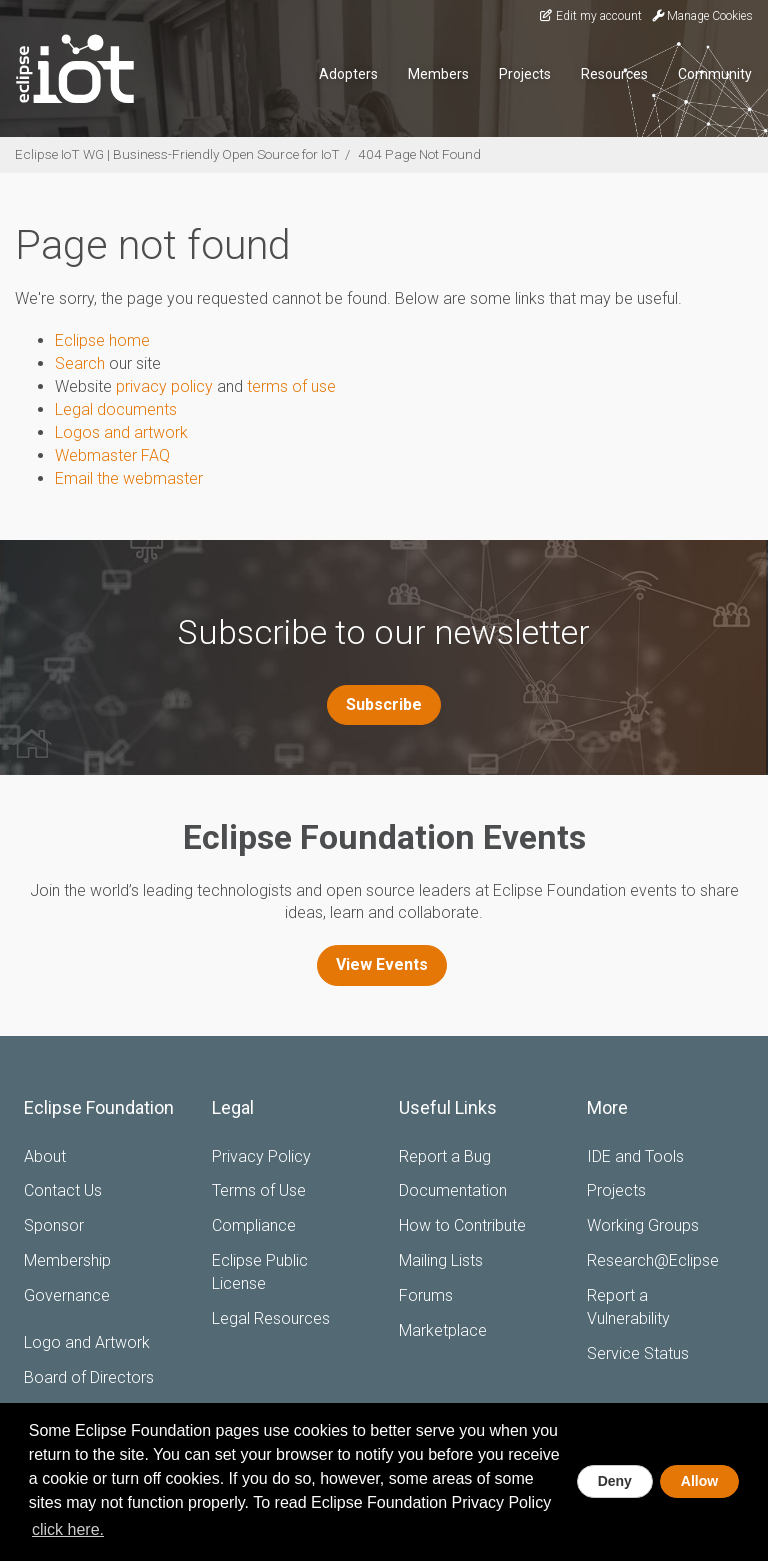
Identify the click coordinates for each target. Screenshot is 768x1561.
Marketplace (443, 1330)
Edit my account (590, 16)
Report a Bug (445, 1156)
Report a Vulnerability (628, 1307)
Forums (426, 1295)
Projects (525, 74)
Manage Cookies (702, 16)
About (45, 1156)
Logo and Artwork (87, 1342)
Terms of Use (259, 1190)
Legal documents (116, 409)
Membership (67, 1260)
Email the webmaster (129, 478)
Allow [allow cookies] (699, 1481)
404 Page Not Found (419, 154)
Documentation (453, 1190)
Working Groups (643, 1225)
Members (438, 74)
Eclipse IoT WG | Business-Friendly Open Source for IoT (177, 154)
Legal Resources (271, 1318)
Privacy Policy (261, 1156)
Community (715, 74)
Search (80, 363)
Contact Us (63, 1190)
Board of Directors (89, 1377)
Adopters (348, 74)
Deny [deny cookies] (615, 1481)
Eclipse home (102, 340)
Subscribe (384, 704)
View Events (382, 964)
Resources (614, 74)
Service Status (638, 1353)
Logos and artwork (121, 432)
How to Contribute (462, 1225)
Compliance (254, 1225)
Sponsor (54, 1225)
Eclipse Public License (260, 1272)
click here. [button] (68, 1529)
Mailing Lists (441, 1260)
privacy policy (164, 386)
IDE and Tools (635, 1156)
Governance (67, 1295)
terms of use (291, 386)
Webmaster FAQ (112, 455)
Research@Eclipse (653, 1260)
